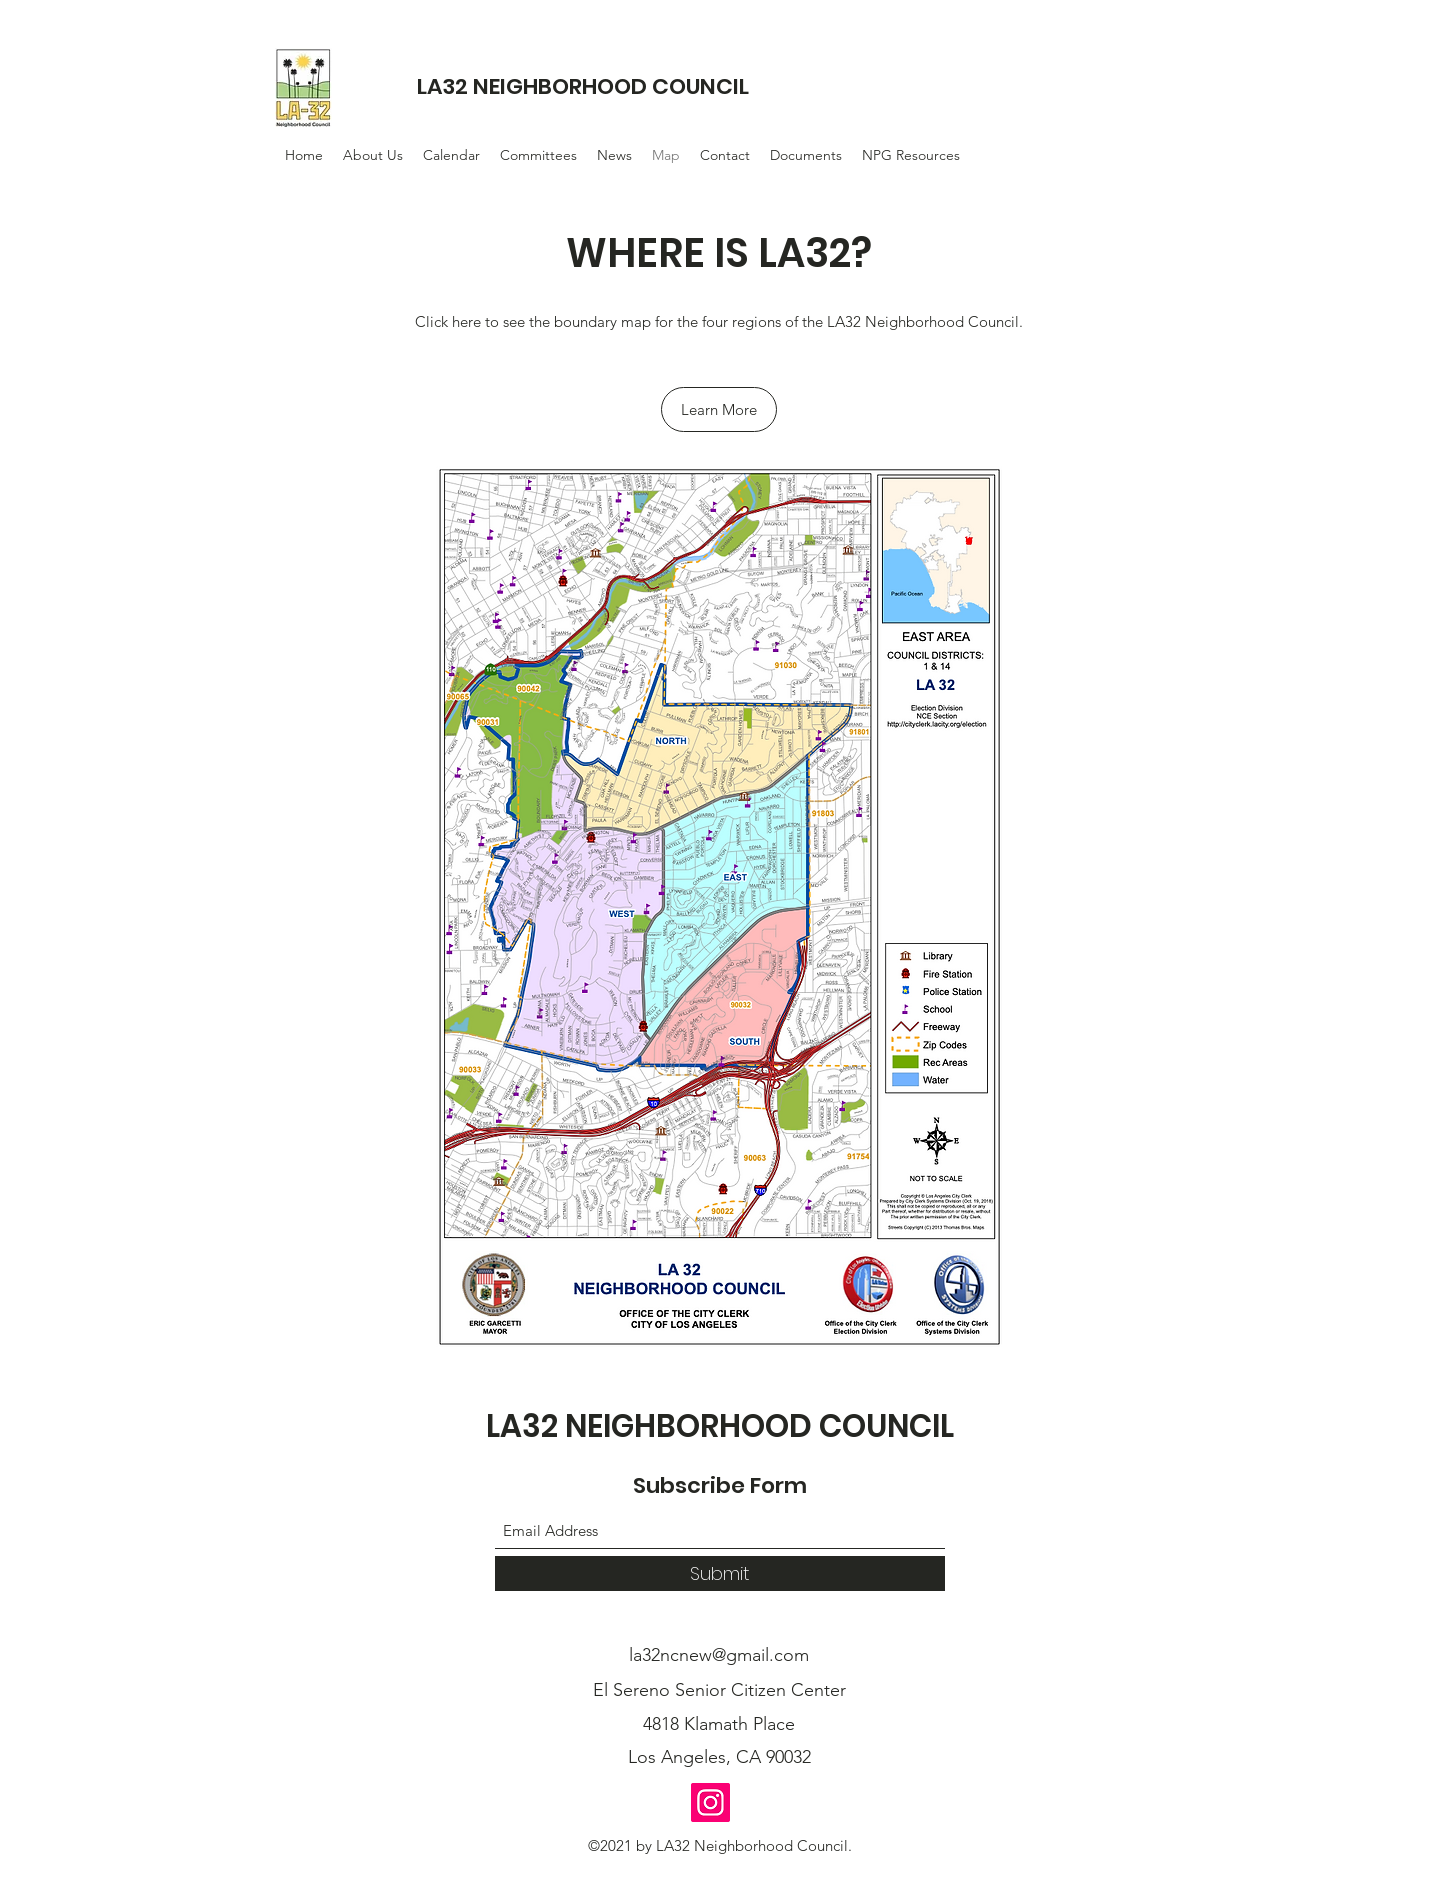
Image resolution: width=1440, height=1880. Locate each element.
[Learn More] (719, 409)
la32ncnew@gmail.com (719, 1655)
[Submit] (720, 1573)
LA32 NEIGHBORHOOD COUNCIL (583, 86)
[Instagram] (710, 1802)
